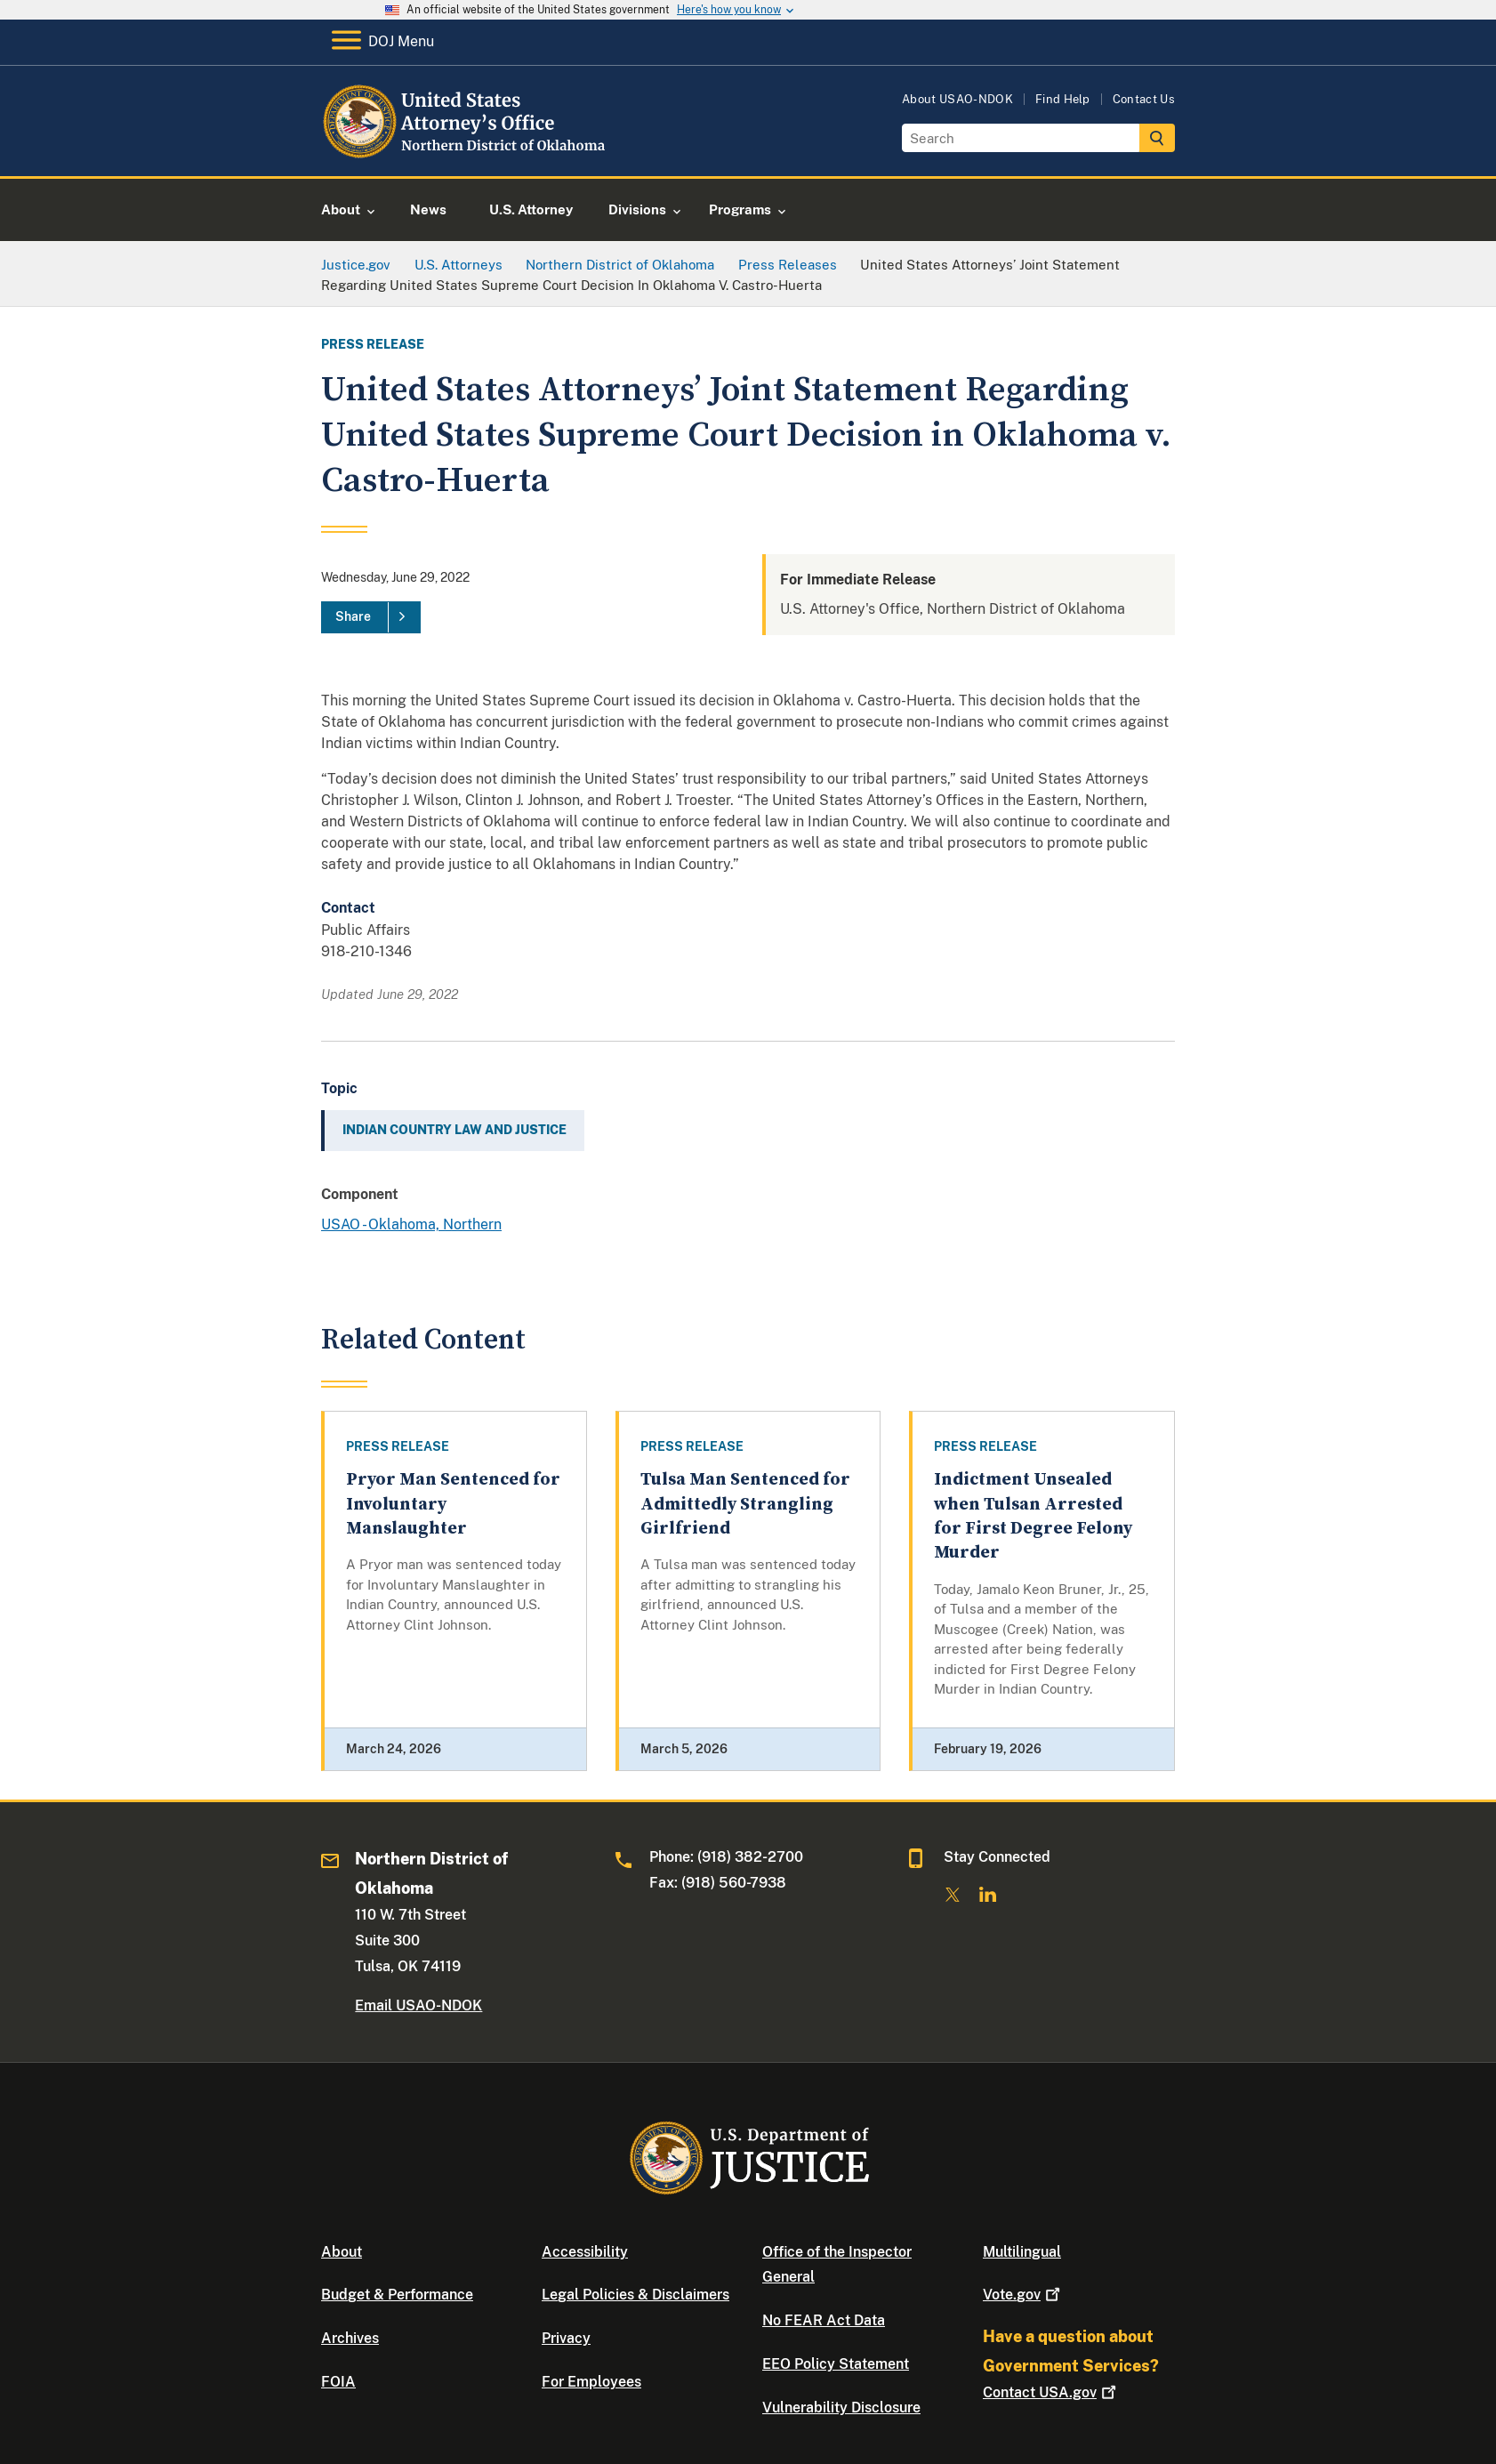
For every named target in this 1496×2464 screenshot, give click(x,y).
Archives (350, 2338)
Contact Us (1144, 99)
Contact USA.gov (1051, 2392)
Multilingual (1022, 2251)
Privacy (566, 2338)
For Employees (591, 2381)
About (341, 2251)
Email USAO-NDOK (418, 2005)
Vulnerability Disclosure (841, 2407)
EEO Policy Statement (835, 2363)
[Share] (371, 617)
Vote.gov (1023, 2294)
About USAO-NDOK (957, 99)
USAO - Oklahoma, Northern (411, 1224)
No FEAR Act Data (823, 2320)
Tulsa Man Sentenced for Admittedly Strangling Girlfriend (745, 1504)
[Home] (465, 155)
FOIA (338, 2381)
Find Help (1062, 99)
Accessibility (585, 2251)
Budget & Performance (397, 2294)
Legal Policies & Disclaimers (635, 2294)
